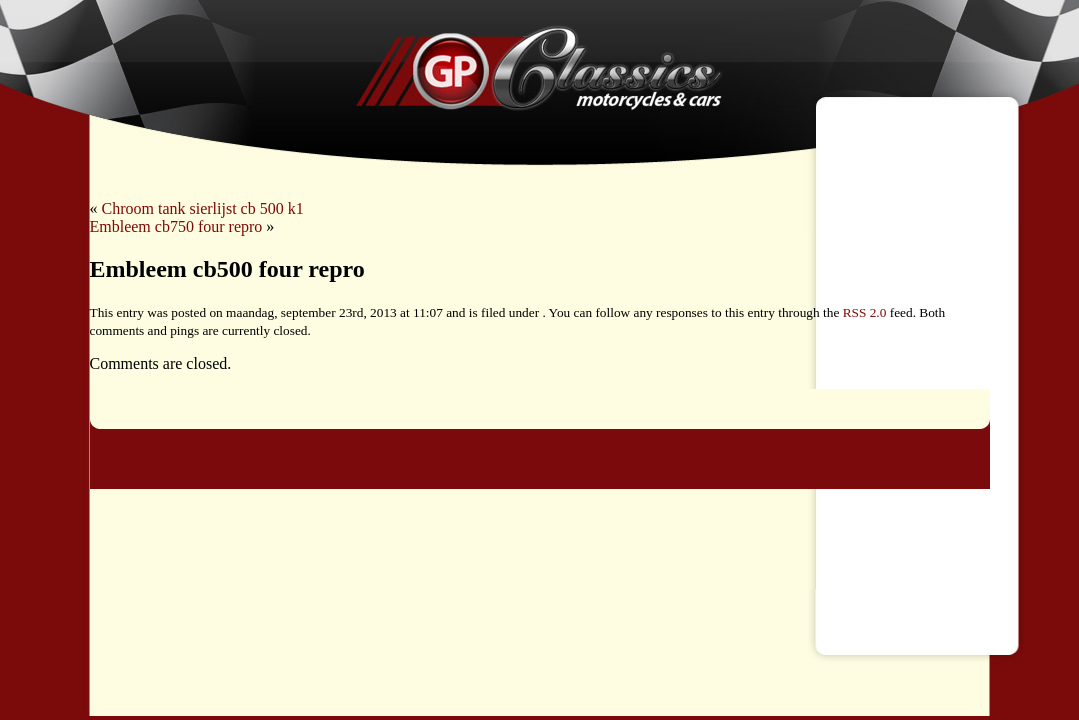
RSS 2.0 (865, 312)
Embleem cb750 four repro (176, 226)
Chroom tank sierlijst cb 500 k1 (203, 208)
